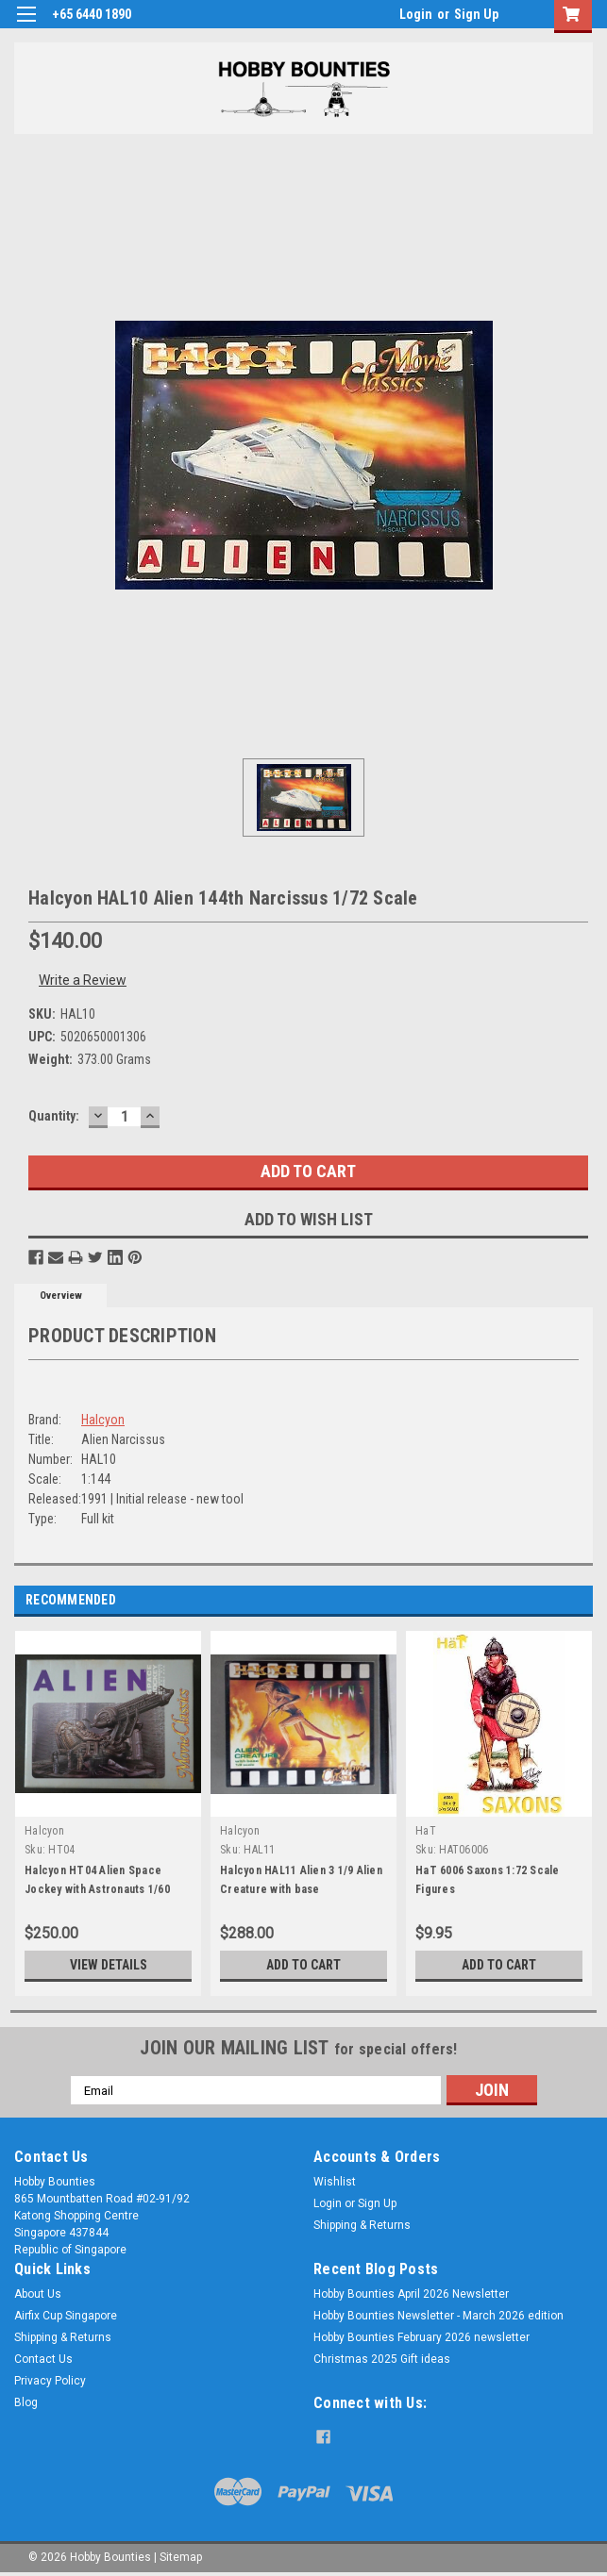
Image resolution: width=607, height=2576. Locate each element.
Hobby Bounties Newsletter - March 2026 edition (438, 2315)
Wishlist (334, 2181)
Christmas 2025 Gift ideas (381, 2359)
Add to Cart (303, 1964)
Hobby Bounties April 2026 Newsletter (411, 2294)
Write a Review (82, 980)
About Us (37, 2294)
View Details (108, 1964)
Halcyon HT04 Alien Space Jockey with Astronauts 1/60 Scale (97, 1889)
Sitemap (181, 2557)
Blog (26, 2402)
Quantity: (53, 1115)
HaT (425, 1830)
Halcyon (103, 1419)
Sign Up (476, 14)
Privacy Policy (50, 2380)
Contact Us (43, 2359)
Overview (61, 1295)
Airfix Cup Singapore (65, 2315)
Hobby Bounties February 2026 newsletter (421, 2337)
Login (415, 14)
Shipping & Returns (362, 2225)
